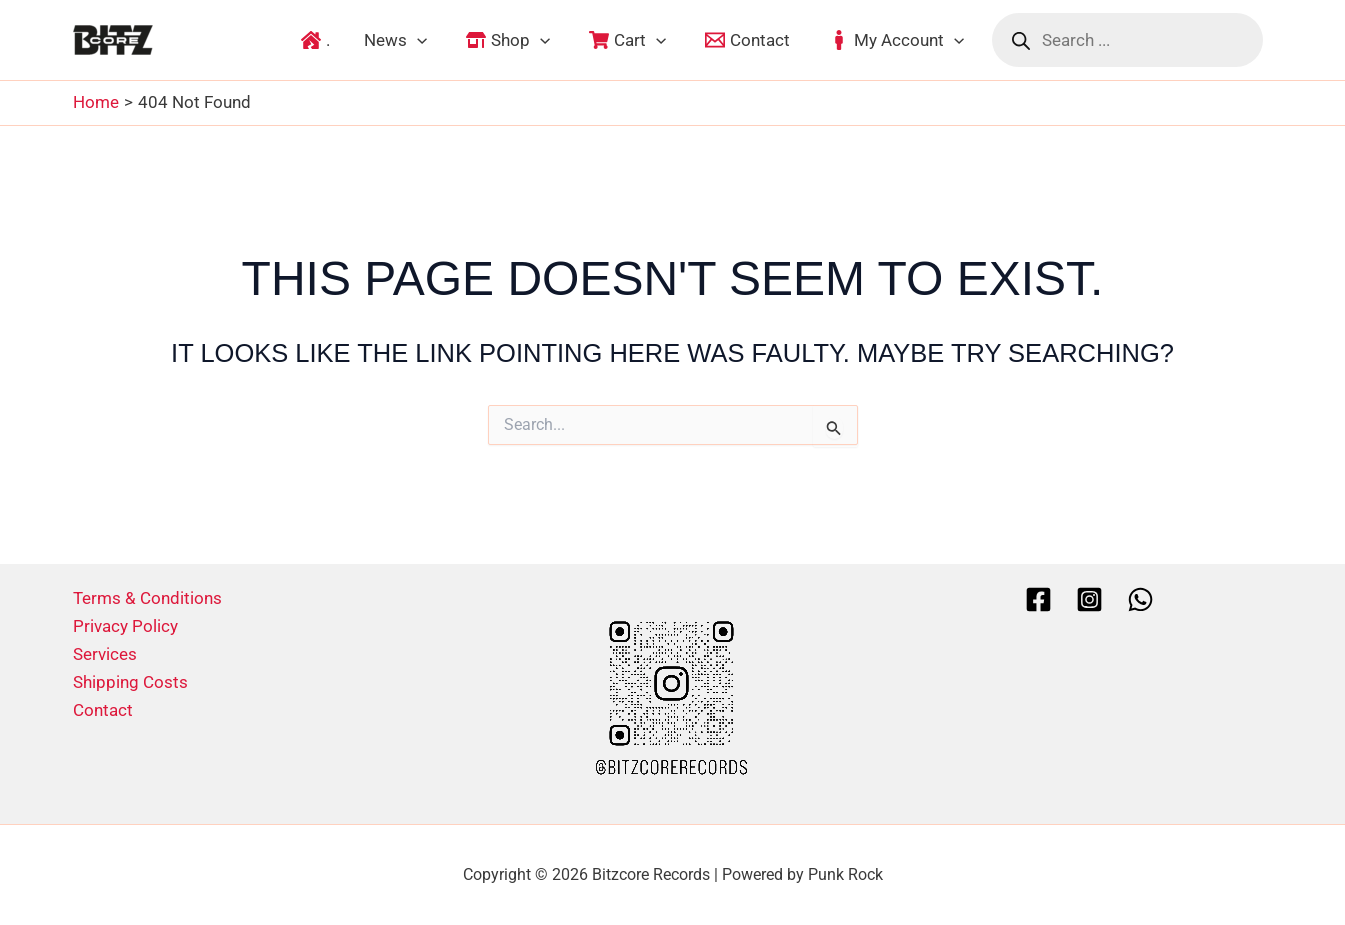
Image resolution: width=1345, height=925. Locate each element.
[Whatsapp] (1140, 599)
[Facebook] (1038, 599)
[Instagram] (1089, 599)
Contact (103, 710)
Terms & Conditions (147, 598)
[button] (395, 40)
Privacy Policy (125, 626)
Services (105, 654)
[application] (417, 40)
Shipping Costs (130, 682)
